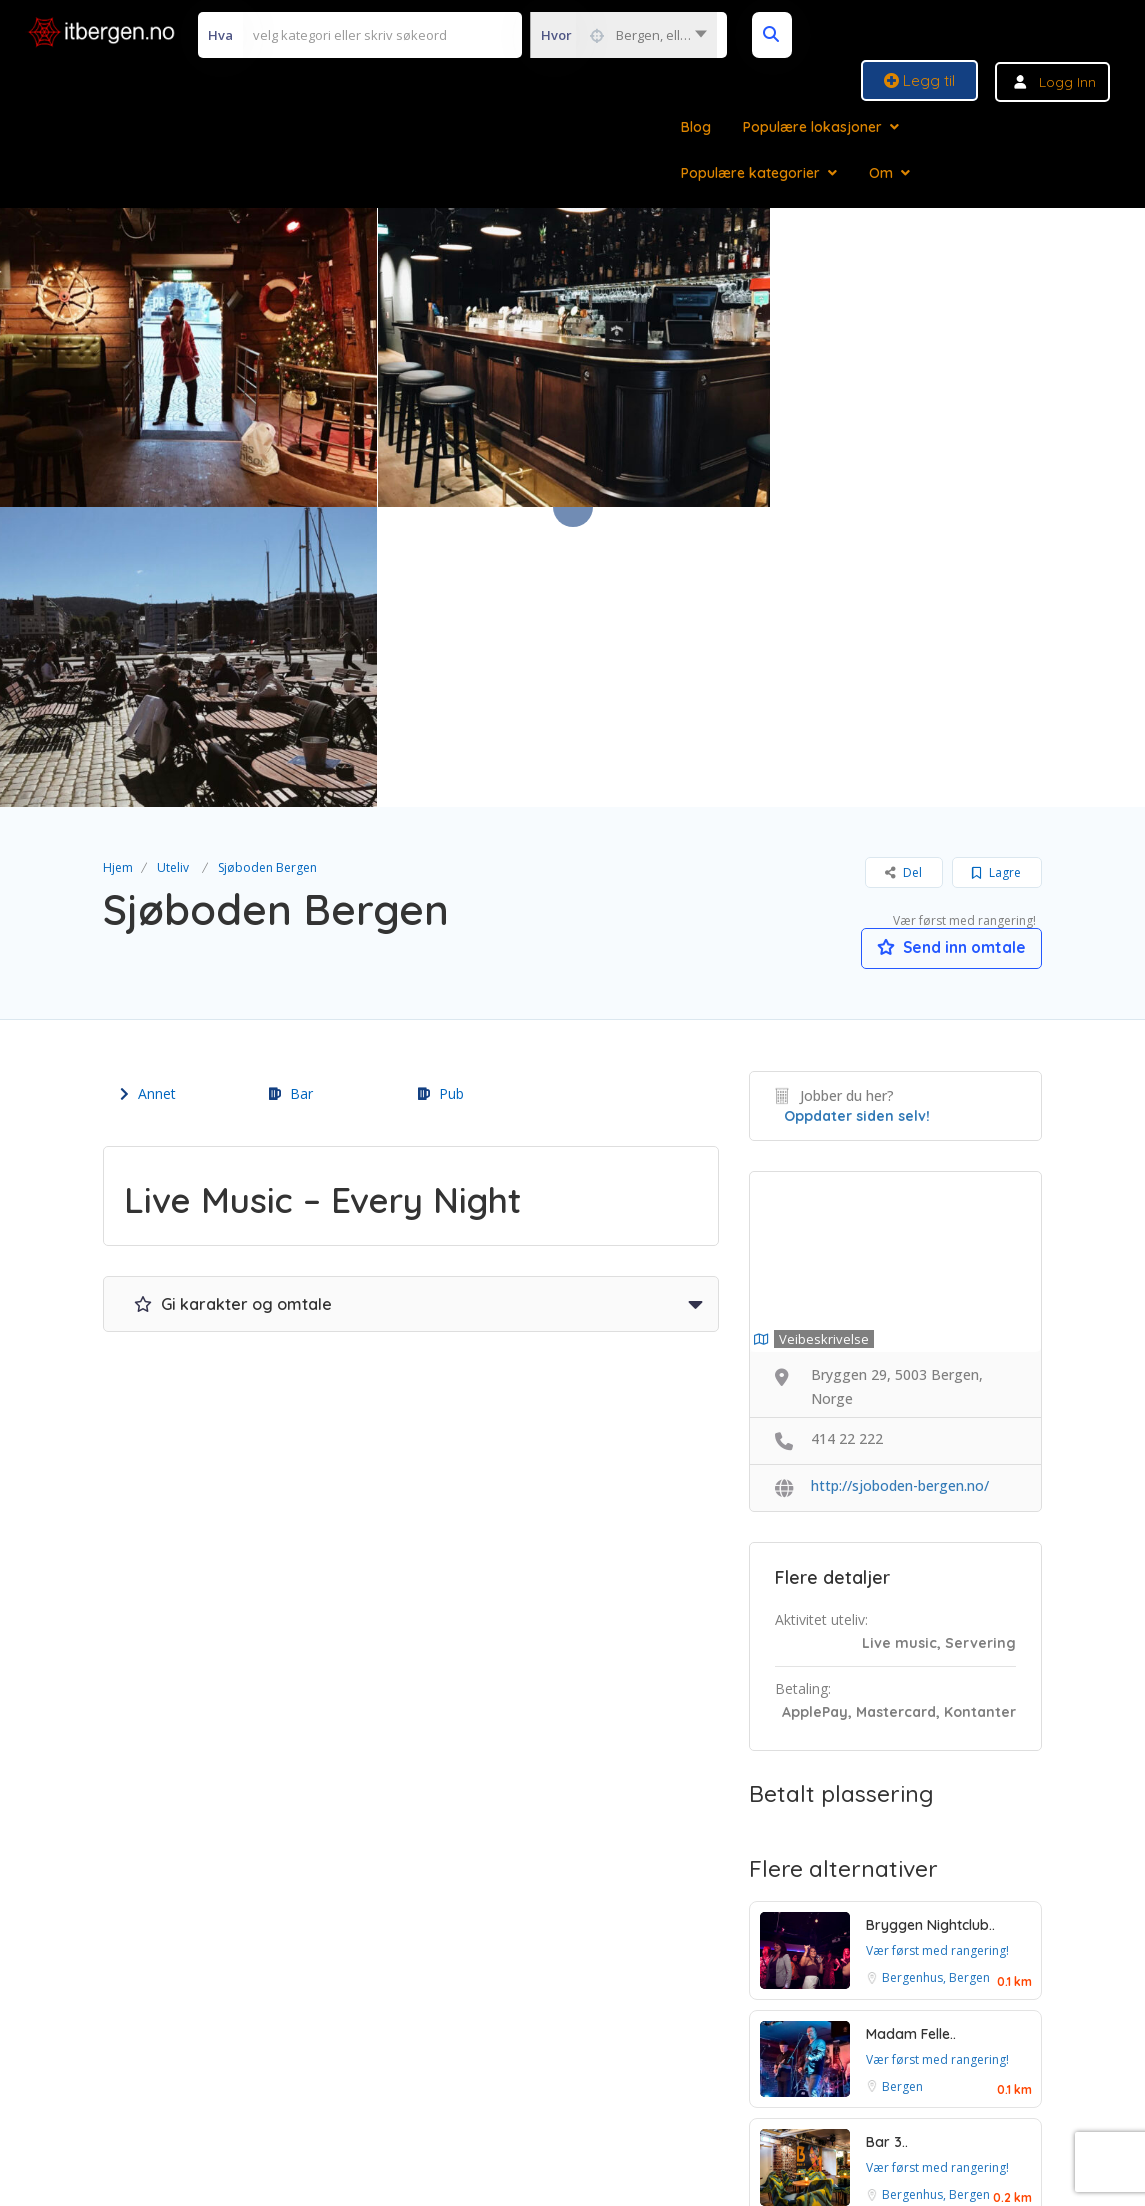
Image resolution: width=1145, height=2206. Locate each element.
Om (881, 173)
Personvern (648, 2043)
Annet (148, 794)
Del (903, 572)
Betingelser (539, 2043)
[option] (573, 357)
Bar (291, 794)
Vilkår (449, 2043)
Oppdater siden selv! (857, 817)
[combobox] (623, 35)
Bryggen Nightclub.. (930, 1626)
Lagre (996, 572)
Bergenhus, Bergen (936, 1678)
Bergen (902, 1787)
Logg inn (1067, 82)
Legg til (919, 80)
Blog (696, 127)
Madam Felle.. (911, 1735)
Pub (441, 794)
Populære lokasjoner (812, 127)
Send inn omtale (947, 648)
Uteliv (173, 567)
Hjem (118, 567)
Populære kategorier (750, 173)
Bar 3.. (887, 1843)
